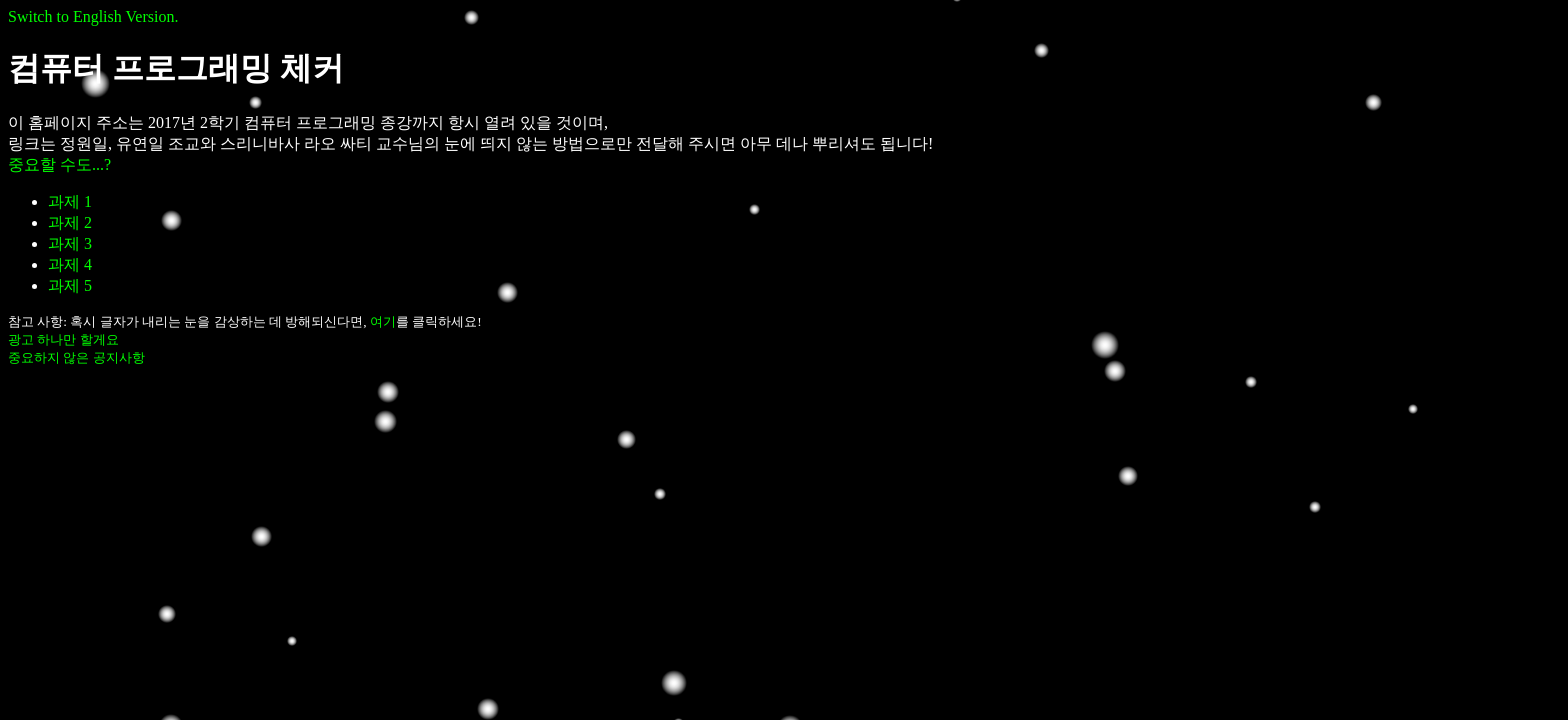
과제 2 (70, 222)
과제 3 (70, 243)
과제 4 (70, 264)
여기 (383, 321)
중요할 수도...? (59, 164)
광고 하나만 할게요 (63, 339)
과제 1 (70, 201)
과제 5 (70, 285)
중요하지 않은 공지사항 (76, 357)
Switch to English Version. (93, 16)
